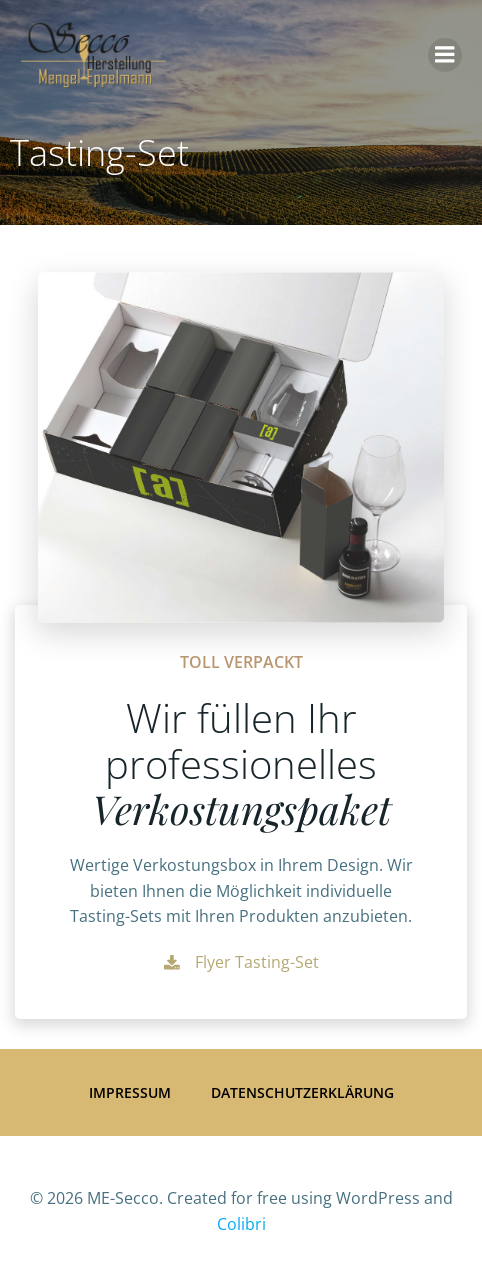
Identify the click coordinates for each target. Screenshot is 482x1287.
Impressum (130, 1092)
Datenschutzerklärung (302, 1092)
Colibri (241, 1224)
